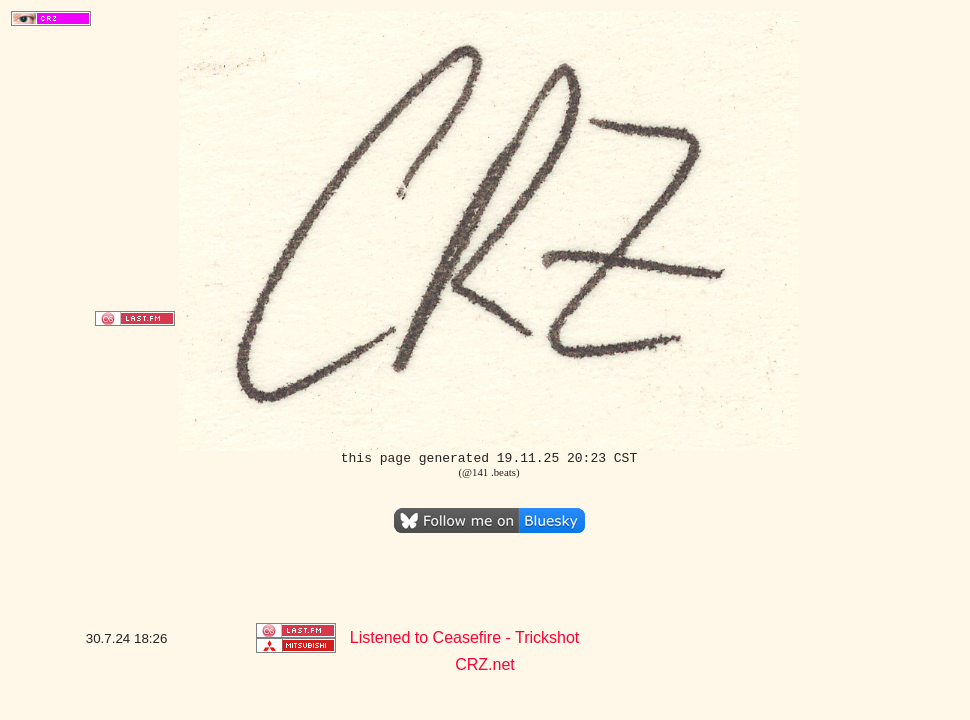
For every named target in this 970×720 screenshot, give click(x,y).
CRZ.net (485, 664)
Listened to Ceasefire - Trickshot (464, 637)
